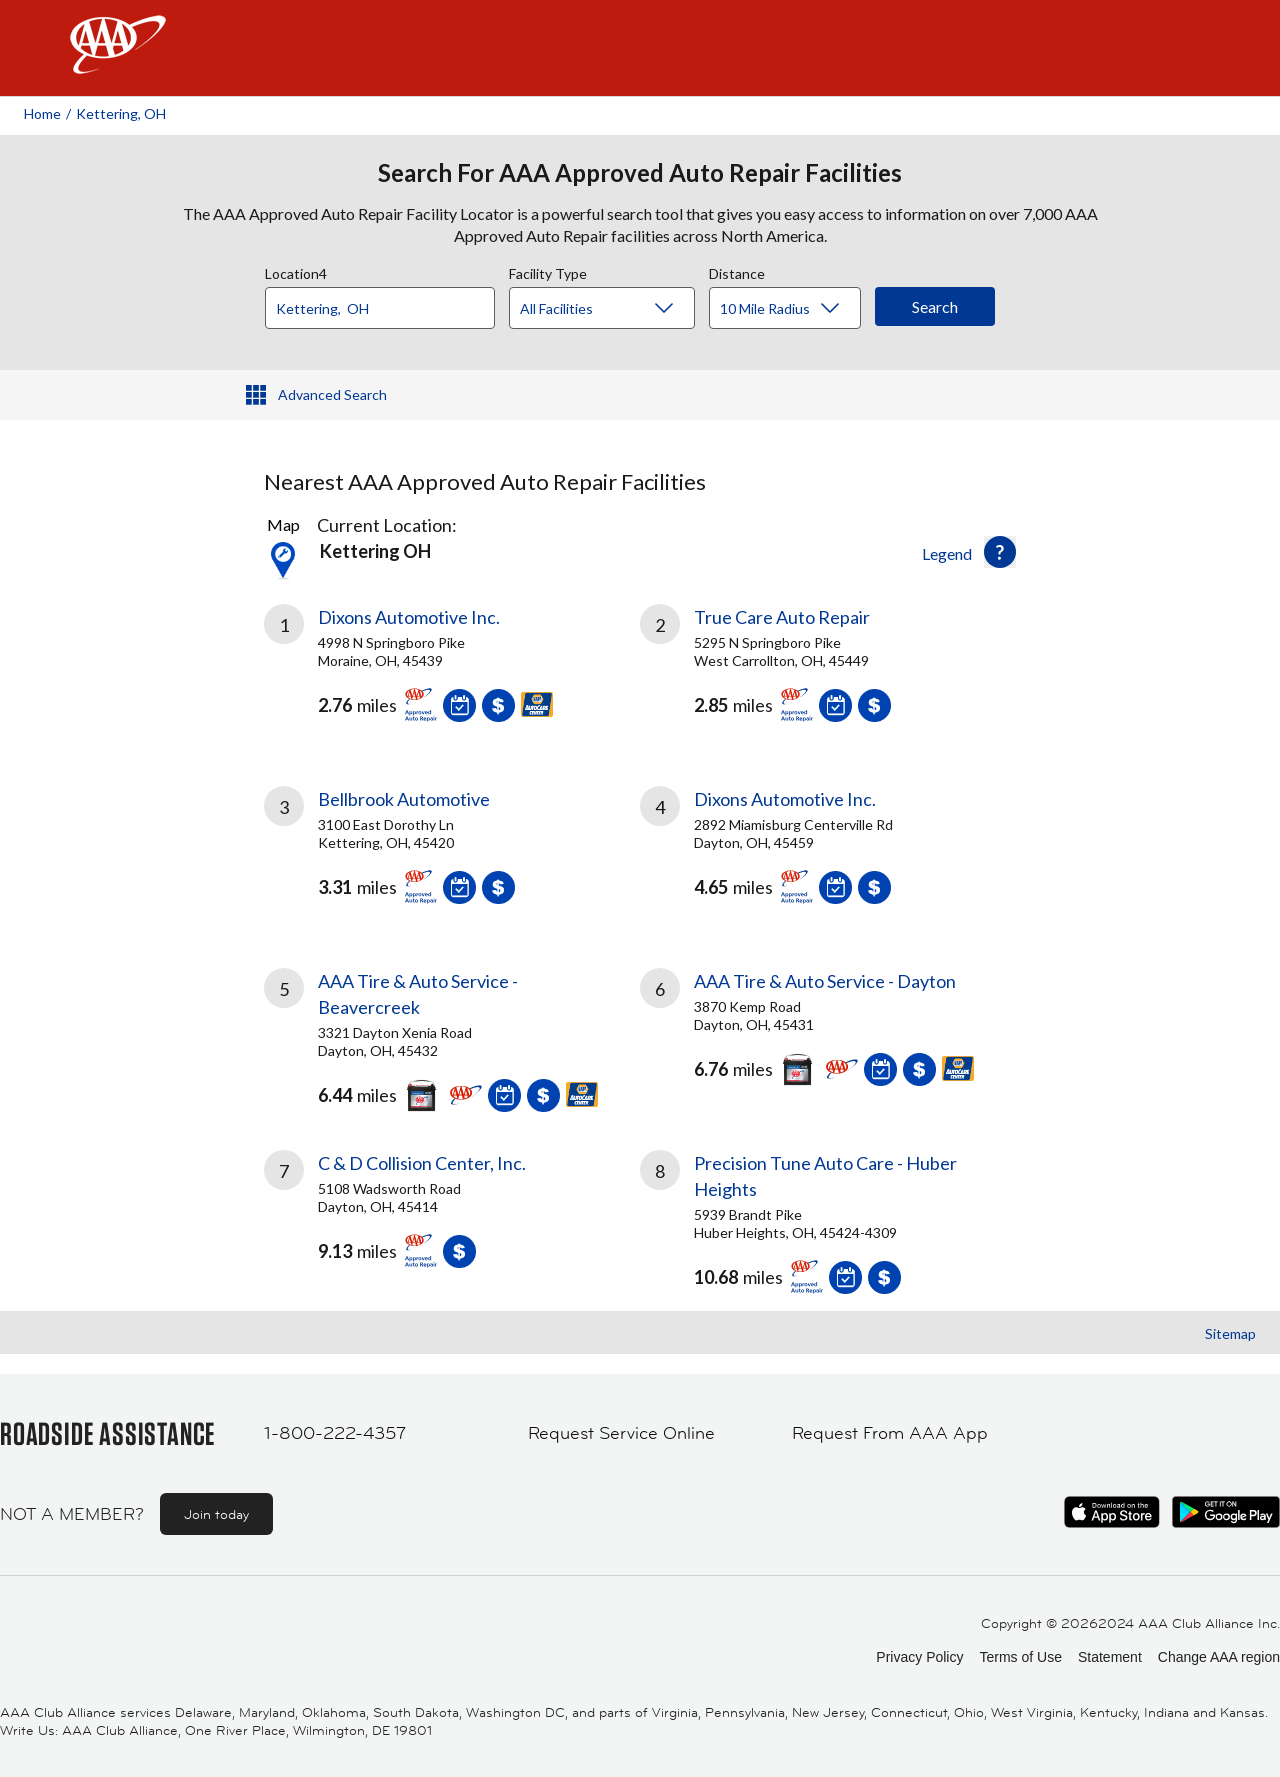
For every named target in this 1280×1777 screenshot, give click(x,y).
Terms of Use (1020, 1657)
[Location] (380, 308)
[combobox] (387, 303)
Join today (216, 1514)
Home (42, 113)
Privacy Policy (919, 1657)
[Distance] (792, 309)
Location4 (296, 271)
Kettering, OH (121, 113)
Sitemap (1230, 1333)
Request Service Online (621, 1433)
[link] (452, 671)
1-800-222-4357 (335, 1433)
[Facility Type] (618, 309)
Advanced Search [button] (332, 394)
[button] (1000, 552)
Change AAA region (1219, 1657)
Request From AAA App (890, 1433)
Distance (737, 271)
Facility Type (548, 271)
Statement (1110, 1657)
